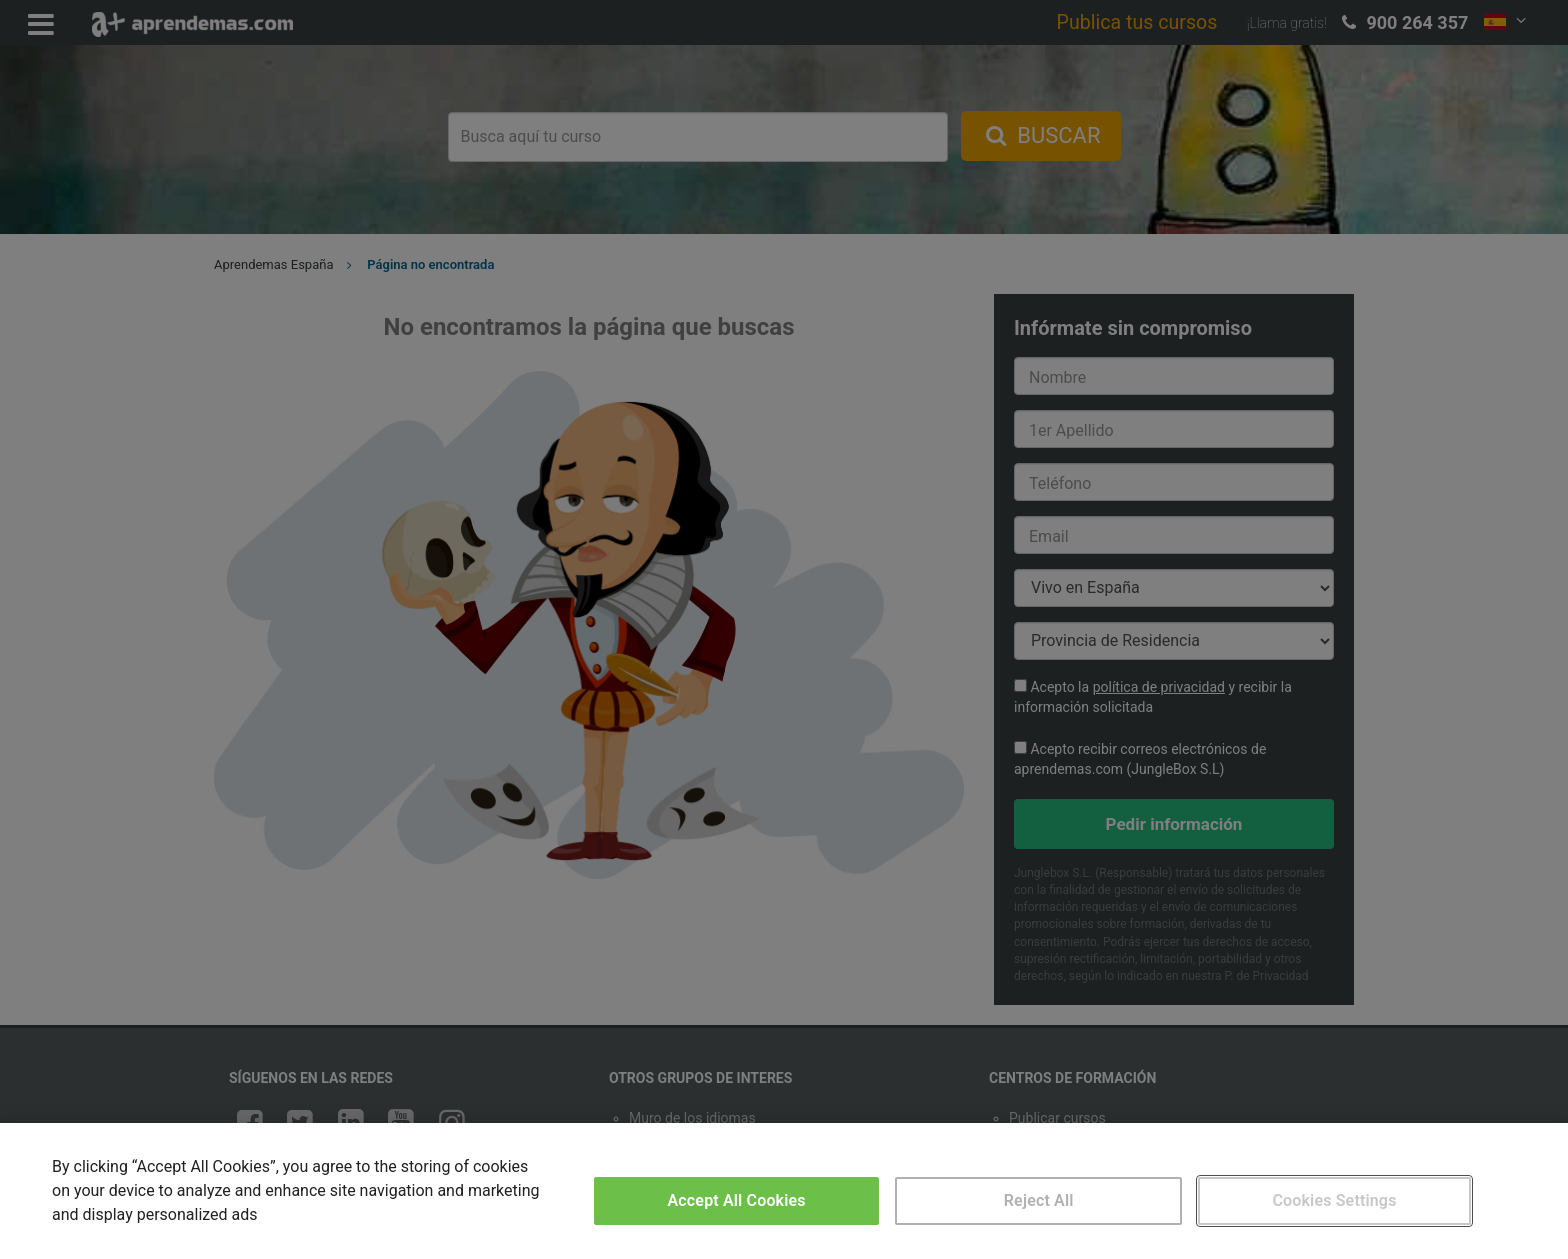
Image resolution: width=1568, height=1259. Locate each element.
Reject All (1039, 1200)
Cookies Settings (1334, 1200)
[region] (784, 1191)
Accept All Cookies (737, 1200)
